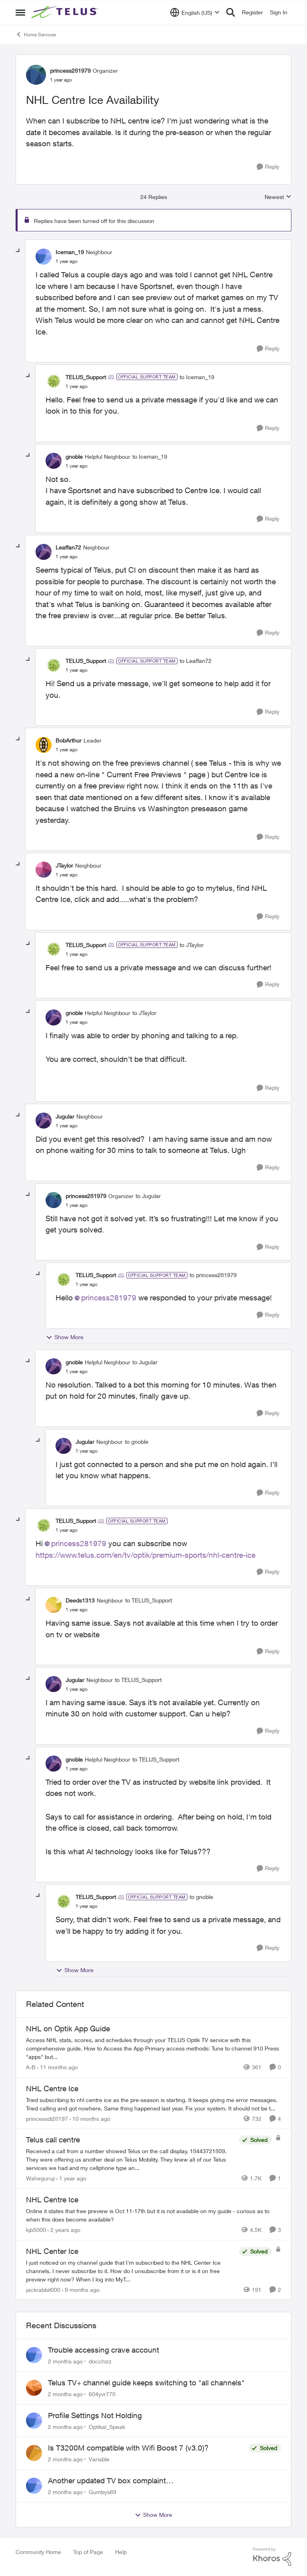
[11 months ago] (57, 2067)
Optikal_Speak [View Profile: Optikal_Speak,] (107, 2426)
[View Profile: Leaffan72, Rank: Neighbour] (44, 552)
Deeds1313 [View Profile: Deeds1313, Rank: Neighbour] (80, 1600)
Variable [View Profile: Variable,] (99, 2459)
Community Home (38, 2551)
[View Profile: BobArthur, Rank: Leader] (44, 745)
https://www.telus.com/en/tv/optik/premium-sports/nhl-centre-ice (145, 1555)
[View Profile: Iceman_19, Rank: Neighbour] (44, 257)
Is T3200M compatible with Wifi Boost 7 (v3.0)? (128, 2447)
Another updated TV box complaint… (110, 2480)
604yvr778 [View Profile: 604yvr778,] (102, 2394)
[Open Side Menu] (20, 12)
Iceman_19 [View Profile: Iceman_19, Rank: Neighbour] (70, 252)
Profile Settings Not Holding (95, 2415)
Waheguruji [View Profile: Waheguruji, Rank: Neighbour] (40, 2178)
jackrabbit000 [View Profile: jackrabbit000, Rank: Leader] (43, 2289)
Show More (65, 1337)
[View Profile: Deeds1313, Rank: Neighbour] (54, 1605)
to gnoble (136, 1441)
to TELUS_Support (148, 1600)
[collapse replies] (18, 251)
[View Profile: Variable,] (34, 2453)
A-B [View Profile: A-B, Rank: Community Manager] (31, 2067)
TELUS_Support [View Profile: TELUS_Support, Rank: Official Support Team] (86, 377)
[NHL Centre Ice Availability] (67, 261)
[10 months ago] (90, 2118)
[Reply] (268, 166)
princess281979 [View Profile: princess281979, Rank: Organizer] (70, 70)
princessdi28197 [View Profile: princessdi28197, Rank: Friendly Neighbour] (47, 2118)
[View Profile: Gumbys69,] (34, 2486)
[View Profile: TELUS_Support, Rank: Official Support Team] (54, 381)
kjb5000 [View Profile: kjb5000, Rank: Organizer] (36, 2229)
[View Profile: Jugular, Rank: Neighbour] (44, 1121)
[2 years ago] (64, 2230)
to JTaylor (191, 945)
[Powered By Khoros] (272, 2557)
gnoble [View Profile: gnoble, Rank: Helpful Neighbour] (74, 456)
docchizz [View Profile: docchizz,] (100, 2361)
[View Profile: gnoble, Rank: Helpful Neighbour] (54, 461)
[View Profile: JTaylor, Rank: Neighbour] (44, 870)
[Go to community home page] (65, 12)
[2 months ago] (65, 2361)
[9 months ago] (81, 2289)
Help (121, 2551)
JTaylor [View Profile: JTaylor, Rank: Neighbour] (64, 865)
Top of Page (88, 2551)
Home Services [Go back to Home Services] (36, 34)
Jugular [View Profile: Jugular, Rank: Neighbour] (65, 1116)
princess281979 (108, 1297)
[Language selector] (195, 12)
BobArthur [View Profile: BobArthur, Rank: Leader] (69, 740)
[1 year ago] (71, 2178)
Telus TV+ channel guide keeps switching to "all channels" (146, 2382)
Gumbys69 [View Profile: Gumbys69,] (102, 2491)
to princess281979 (213, 1275)
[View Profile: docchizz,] (34, 2355)
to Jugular (148, 1195)
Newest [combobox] (278, 197)
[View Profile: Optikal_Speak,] (34, 2421)
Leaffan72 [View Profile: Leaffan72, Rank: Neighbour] (68, 547)
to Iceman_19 (196, 377)
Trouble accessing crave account (103, 2349)
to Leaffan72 (195, 660)
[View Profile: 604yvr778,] (34, 2388)
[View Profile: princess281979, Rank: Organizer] (36, 75)
